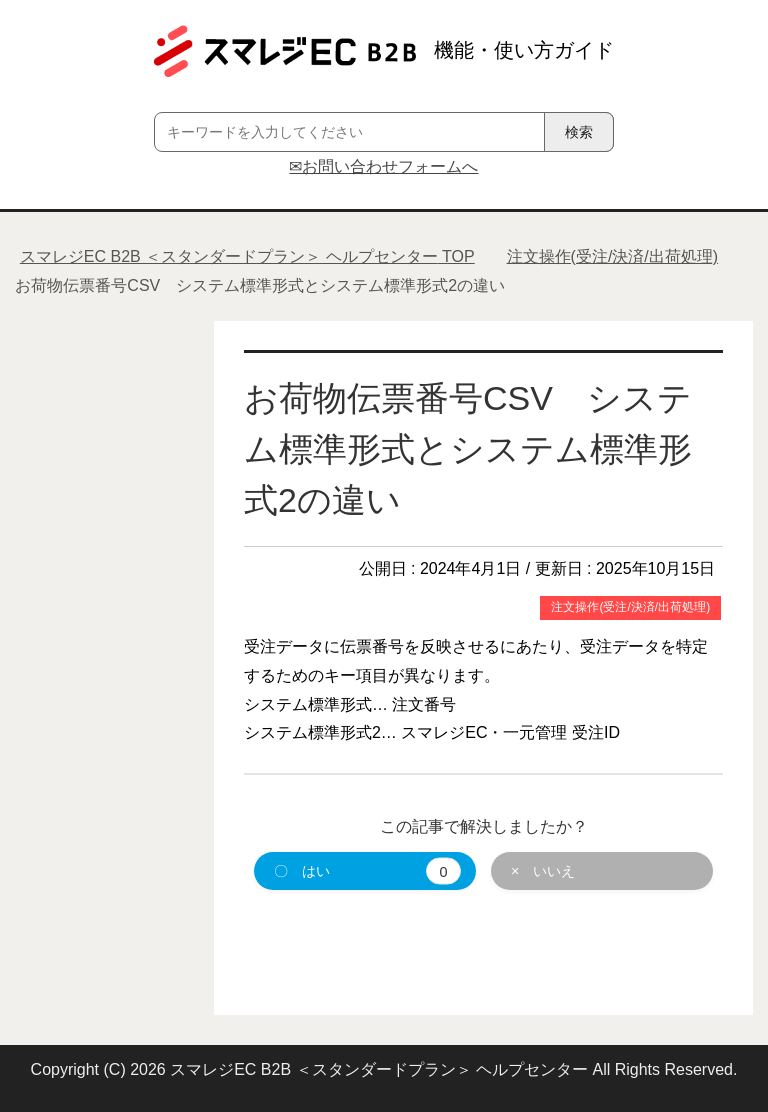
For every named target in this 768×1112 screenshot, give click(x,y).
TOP (247, 256)
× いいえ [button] (543, 871)
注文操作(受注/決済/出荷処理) (630, 607)
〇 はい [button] (367, 871)
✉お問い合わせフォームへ (383, 166)
